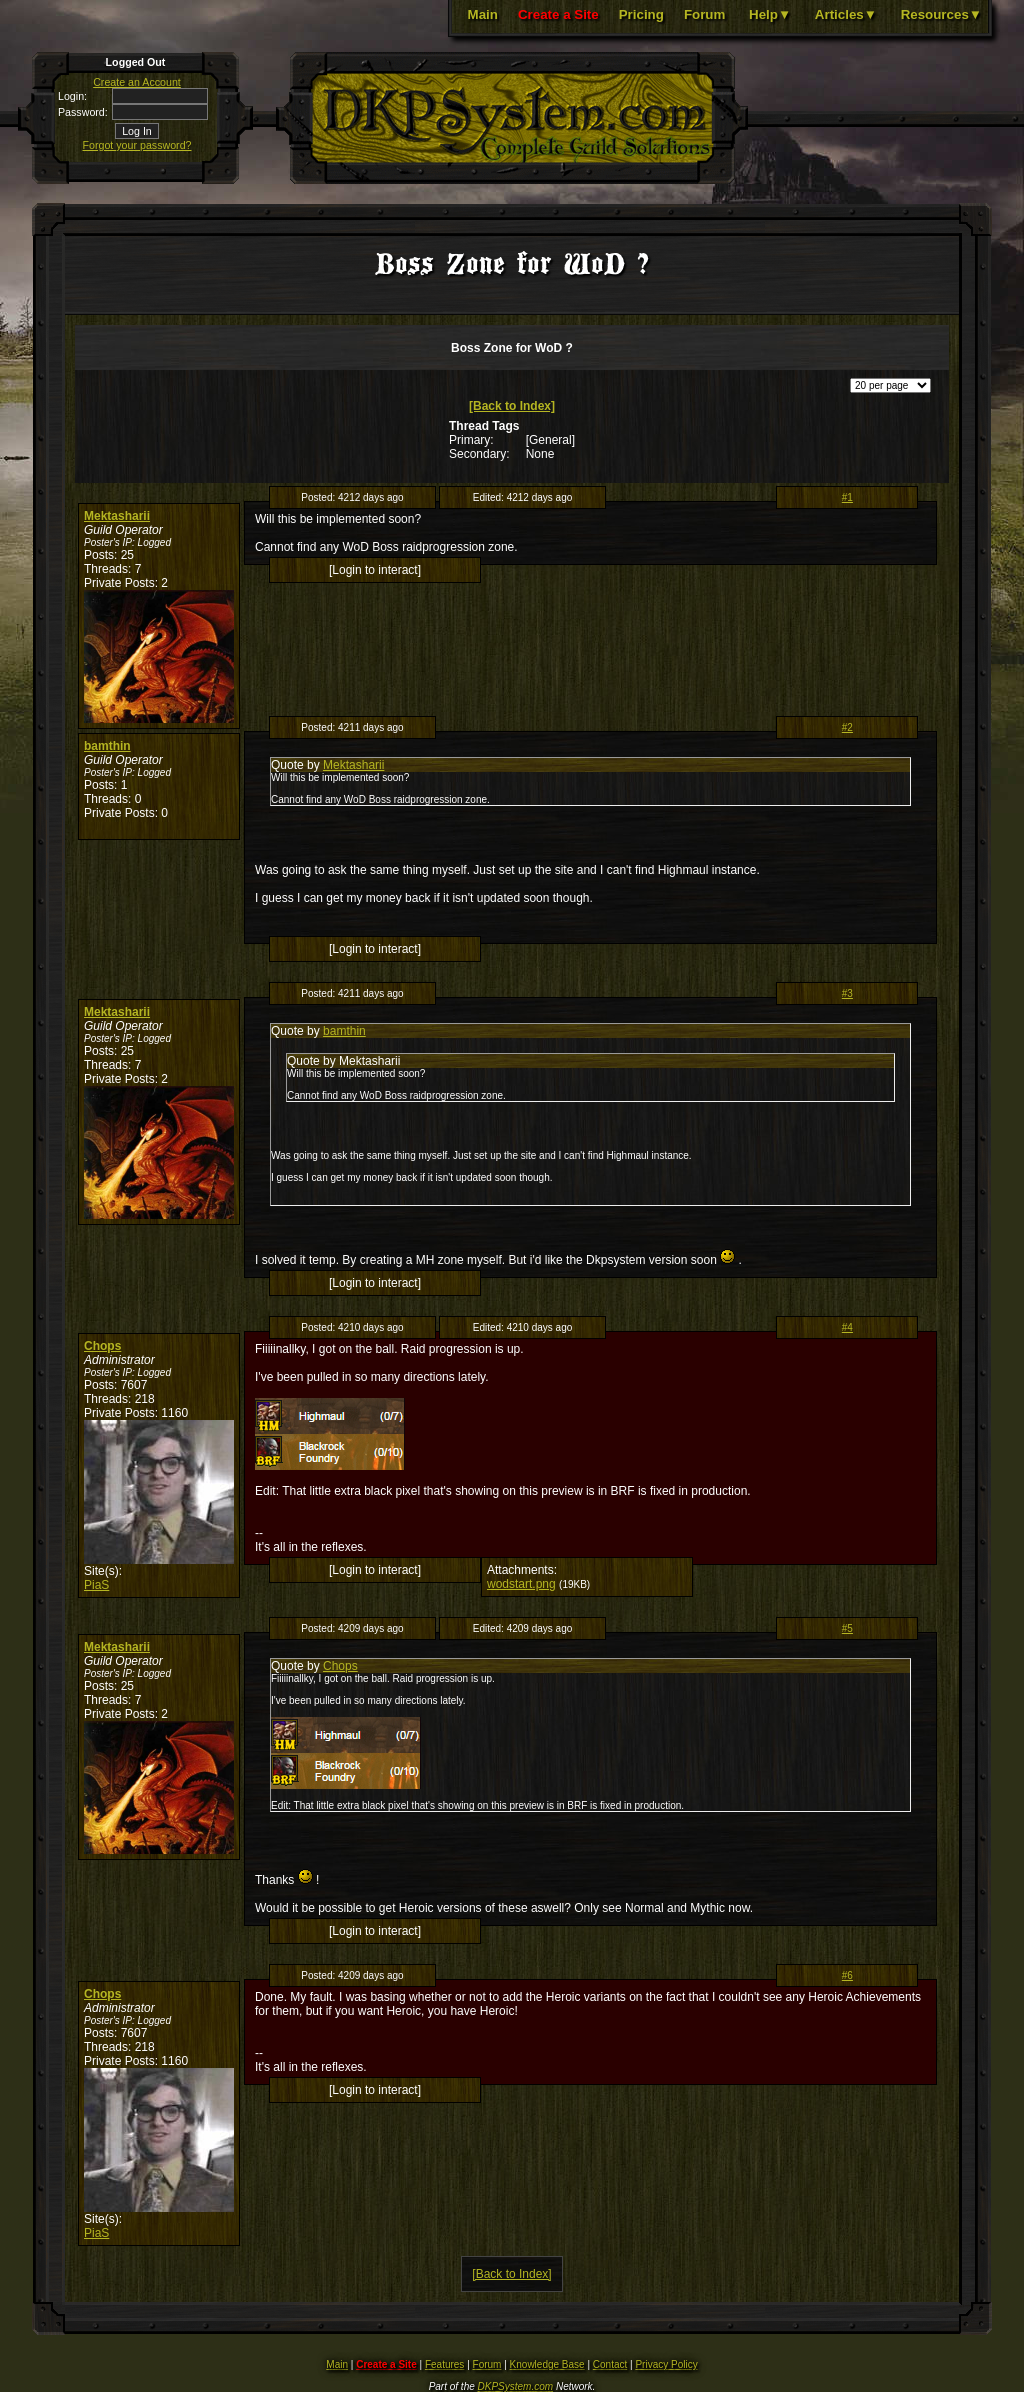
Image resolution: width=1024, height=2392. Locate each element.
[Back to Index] (512, 406)
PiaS (96, 1585)
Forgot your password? (137, 145)
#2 (847, 727)
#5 (847, 1628)
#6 (847, 1975)
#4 (847, 1327)
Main (483, 14)
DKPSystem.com (516, 2386)
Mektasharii (117, 516)
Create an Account (137, 82)
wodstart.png (521, 1584)
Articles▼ (846, 14)
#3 (847, 993)
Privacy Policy (666, 2364)
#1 (847, 497)
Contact (610, 2364)
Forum (704, 14)
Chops (102, 1346)
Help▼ (770, 14)
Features (444, 2364)
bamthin (107, 746)
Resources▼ (941, 14)
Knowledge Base (547, 2364)
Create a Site (558, 14)
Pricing (641, 14)
